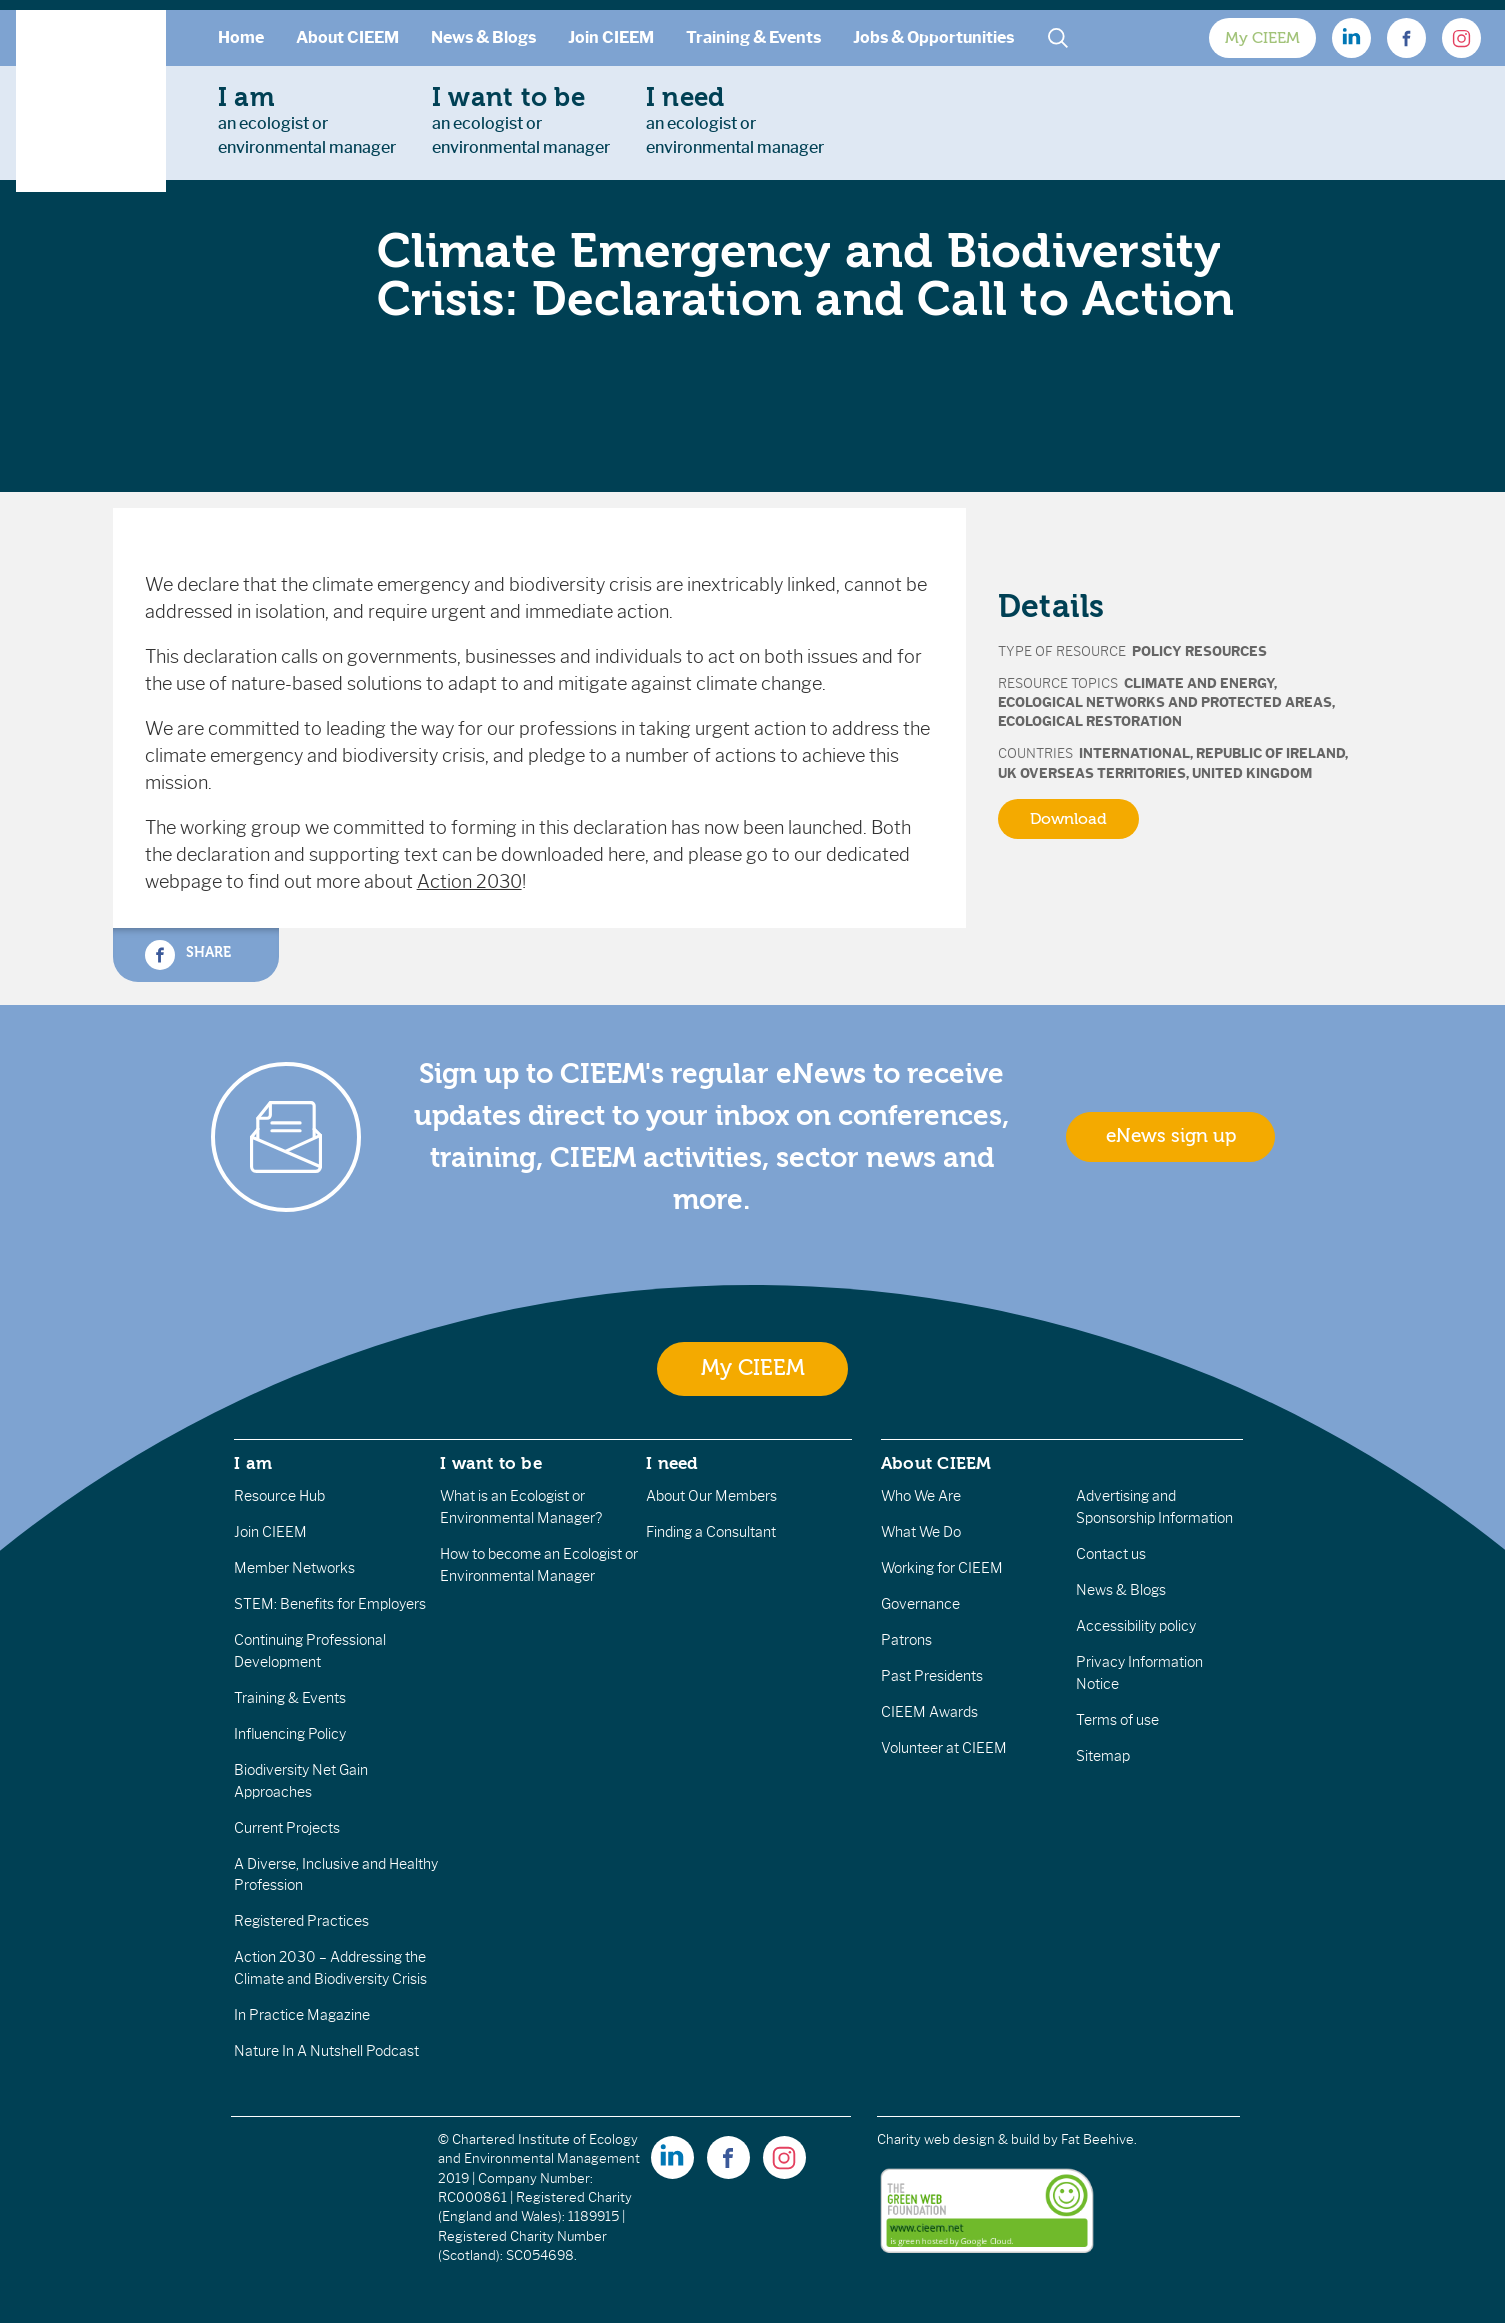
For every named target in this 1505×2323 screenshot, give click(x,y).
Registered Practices (301, 1921)
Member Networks (294, 1568)
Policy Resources (1199, 651)
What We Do (921, 1532)
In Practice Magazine (302, 2015)
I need (672, 1463)
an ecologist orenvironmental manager (307, 120)
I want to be (491, 1463)
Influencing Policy (290, 1734)
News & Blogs (483, 37)
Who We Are (921, 1496)
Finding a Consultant (711, 1532)
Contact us (1111, 1554)
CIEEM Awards (929, 1712)
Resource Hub (279, 1496)
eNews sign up (1171, 1136)
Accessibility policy (1136, 1626)
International (1134, 753)
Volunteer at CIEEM (944, 1748)
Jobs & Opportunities (933, 37)
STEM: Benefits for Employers (330, 1604)
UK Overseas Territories (1092, 773)
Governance (920, 1604)
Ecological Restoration (1090, 721)
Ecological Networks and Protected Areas (1165, 702)
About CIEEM (347, 37)
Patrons (906, 1640)
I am (253, 1463)
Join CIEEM (611, 37)
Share (188, 955)
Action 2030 (469, 882)
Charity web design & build (958, 2139)
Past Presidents (932, 1676)
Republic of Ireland (1270, 753)
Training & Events (753, 37)
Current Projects (287, 1828)
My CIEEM (1262, 38)
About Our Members (711, 1496)
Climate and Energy (1199, 683)
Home (241, 37)
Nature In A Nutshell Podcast (326, 2051)
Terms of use (1117, 1720)
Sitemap (1103, 1756)
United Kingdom (1252, 773)
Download (1068, 819)
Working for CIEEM (942, 1568)
